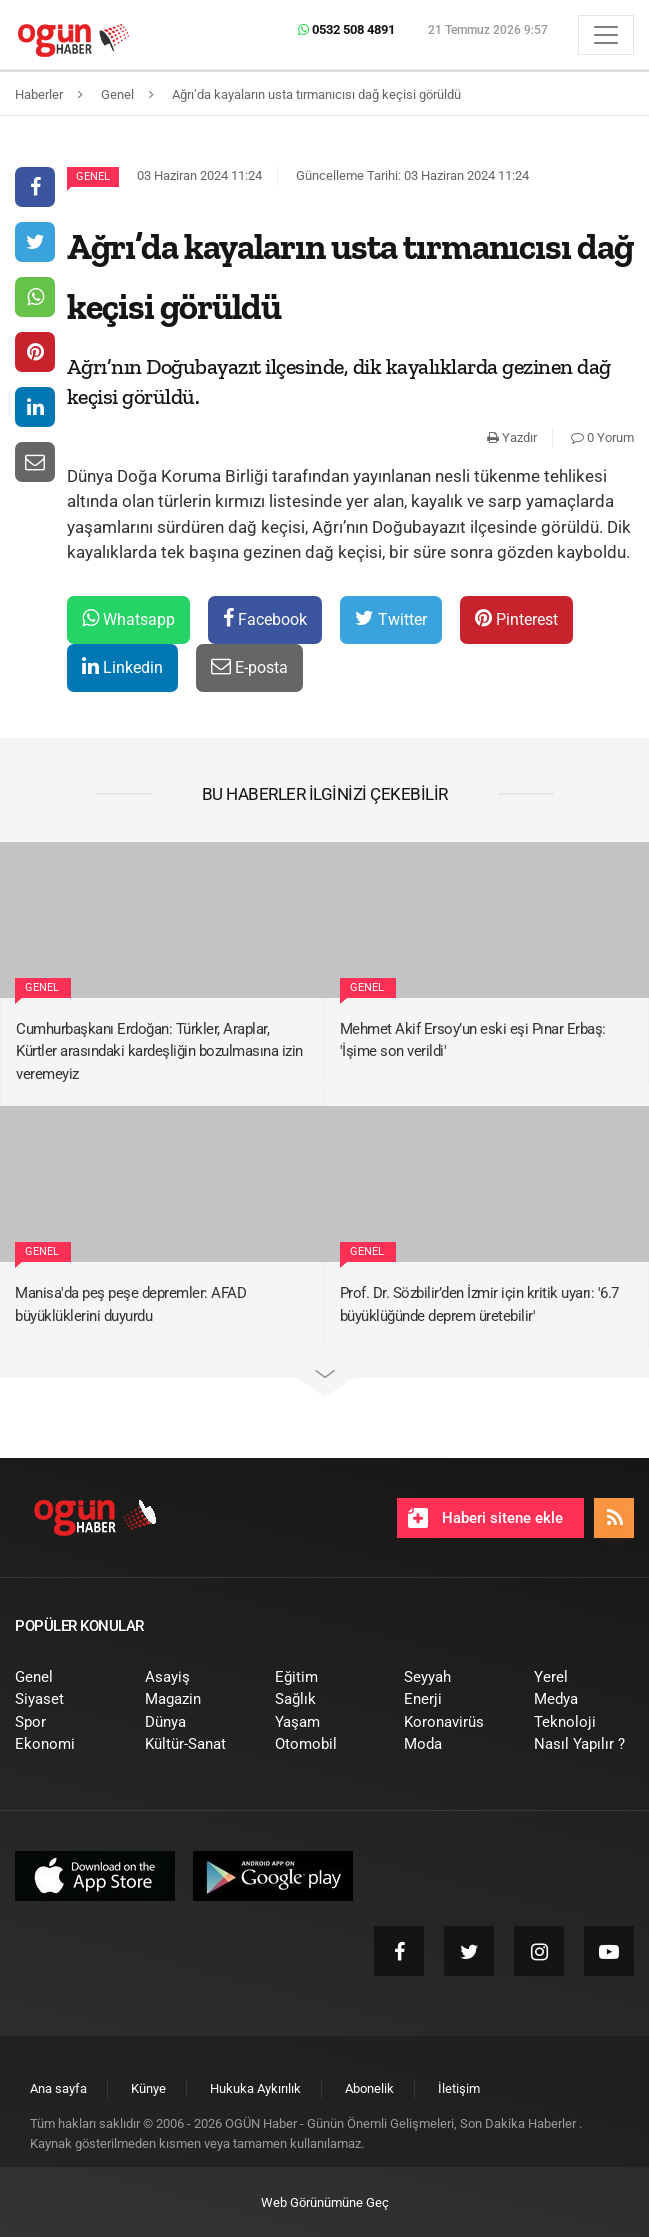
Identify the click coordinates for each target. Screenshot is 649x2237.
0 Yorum (602, 437)
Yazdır (512, 437)
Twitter (391, 618)
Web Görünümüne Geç (325, 2202)
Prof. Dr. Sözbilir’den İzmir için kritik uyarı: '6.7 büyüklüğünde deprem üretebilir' (479, 1304)
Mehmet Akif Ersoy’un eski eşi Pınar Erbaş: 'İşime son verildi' (473, 1040)
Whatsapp (128, 618)
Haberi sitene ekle (485, 1518)
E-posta (249, 666)
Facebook (265, 618)
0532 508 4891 (346, 29)
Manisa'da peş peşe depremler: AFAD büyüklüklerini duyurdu (130, 1304)
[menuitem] (65, 1677)
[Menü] (606, 35)
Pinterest (516, 618)
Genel (93, 176)
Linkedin (122, 666)
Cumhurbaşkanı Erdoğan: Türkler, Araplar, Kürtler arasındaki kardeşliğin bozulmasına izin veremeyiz (159, 1051)
